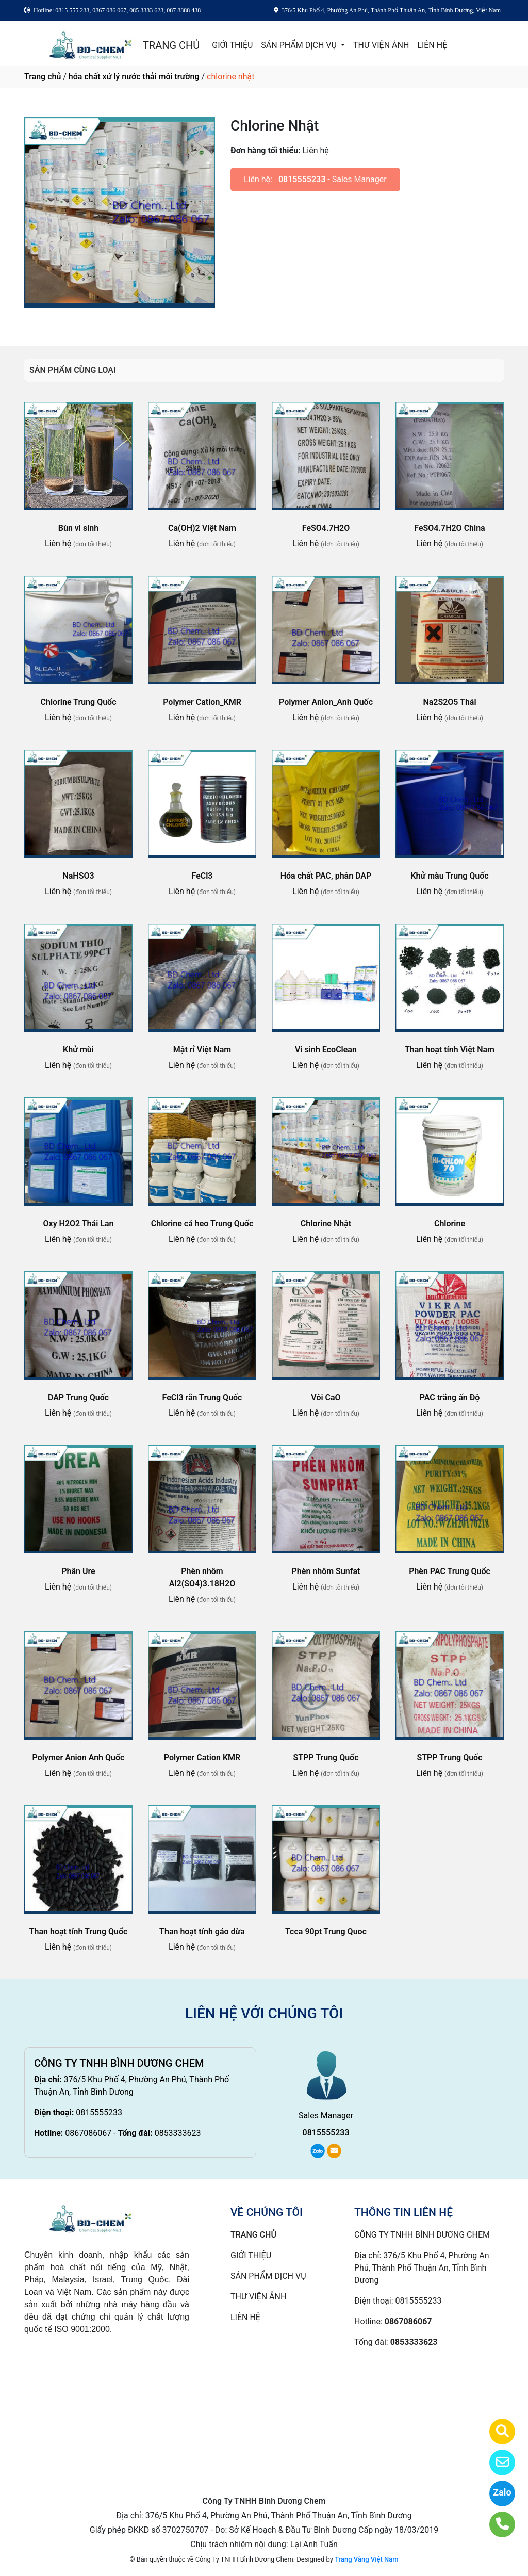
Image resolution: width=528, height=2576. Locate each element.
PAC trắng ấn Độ (450, 1397)
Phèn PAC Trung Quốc (449, 1571)
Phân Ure (78, 1571)
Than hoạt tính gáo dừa (202, 1931)
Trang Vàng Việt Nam (366, 2559)
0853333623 (178, 2133)
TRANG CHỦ (171, 45)
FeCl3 (202, 876)
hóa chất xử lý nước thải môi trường (134, 77)
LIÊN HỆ (432, 45)
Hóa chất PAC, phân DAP (326, 876)
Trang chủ (42, 77)
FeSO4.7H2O (326, 528)
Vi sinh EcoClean (326, 1050)
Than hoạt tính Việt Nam (449, 1050)
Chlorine (449, 1223)
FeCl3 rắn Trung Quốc (202, 1397)
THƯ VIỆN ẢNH (381, 45)
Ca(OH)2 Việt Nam (202, 528)
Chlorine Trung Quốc (79, 702)
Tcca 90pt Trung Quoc (326, 1931)
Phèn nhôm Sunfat (326, 1571)
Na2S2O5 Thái (449, 702)
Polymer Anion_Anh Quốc (326, 702)
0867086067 (88, 2133)
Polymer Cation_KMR (202, 702)
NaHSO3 (78, 876)
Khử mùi (78, 1050)
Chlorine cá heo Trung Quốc (202, 1223)
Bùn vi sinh (78, 528)
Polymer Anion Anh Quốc (78, 1757)
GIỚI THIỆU (232, 45)
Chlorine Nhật (326, 1223)
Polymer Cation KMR (202, 1757)
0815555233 (301, 179)
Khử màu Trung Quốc (449, 876)
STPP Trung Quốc (325, 1757)
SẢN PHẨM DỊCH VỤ (300, 45)
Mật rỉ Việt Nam (202, 1050)
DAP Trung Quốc (78, 1397)
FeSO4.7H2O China (449, 528)
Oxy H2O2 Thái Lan (78, 1223)
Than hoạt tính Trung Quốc (78, 1931)
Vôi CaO (325, 1397)
